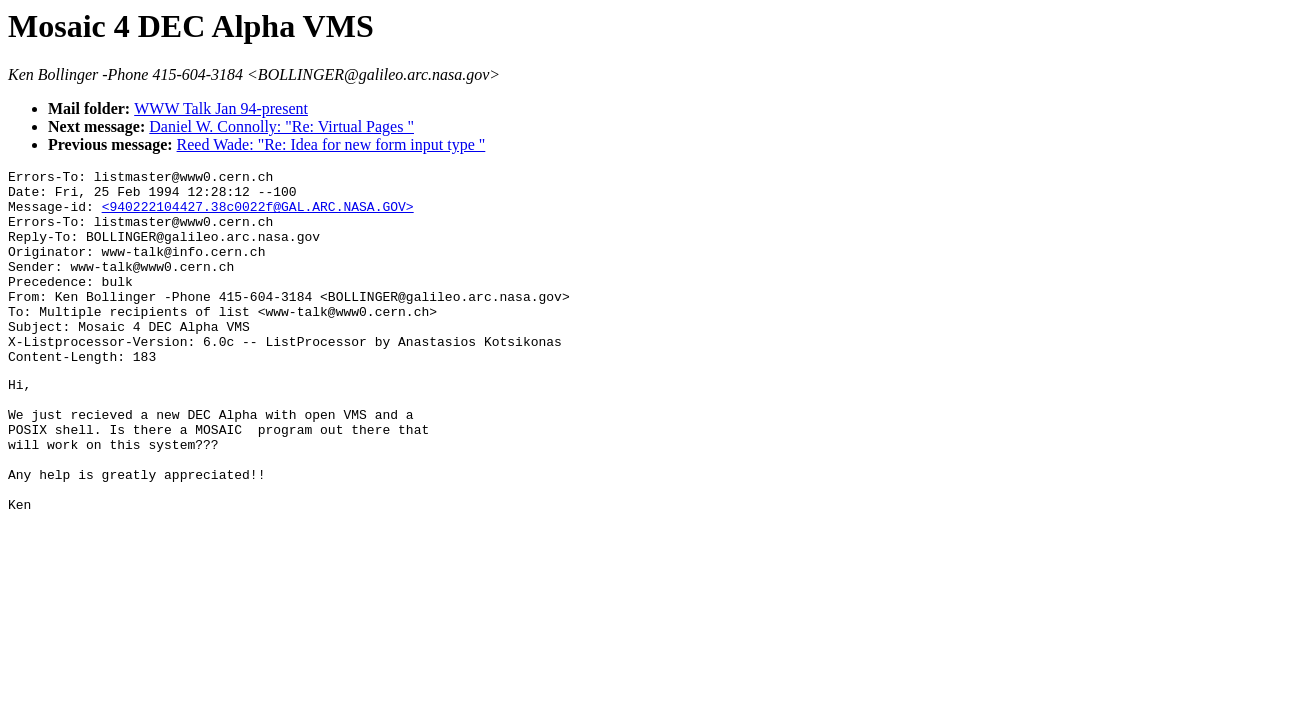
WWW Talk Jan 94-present (221, 108)
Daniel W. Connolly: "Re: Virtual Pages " (281, 126)
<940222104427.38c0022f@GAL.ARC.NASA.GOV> (258, 215)
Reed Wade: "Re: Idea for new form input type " (331, 144)
